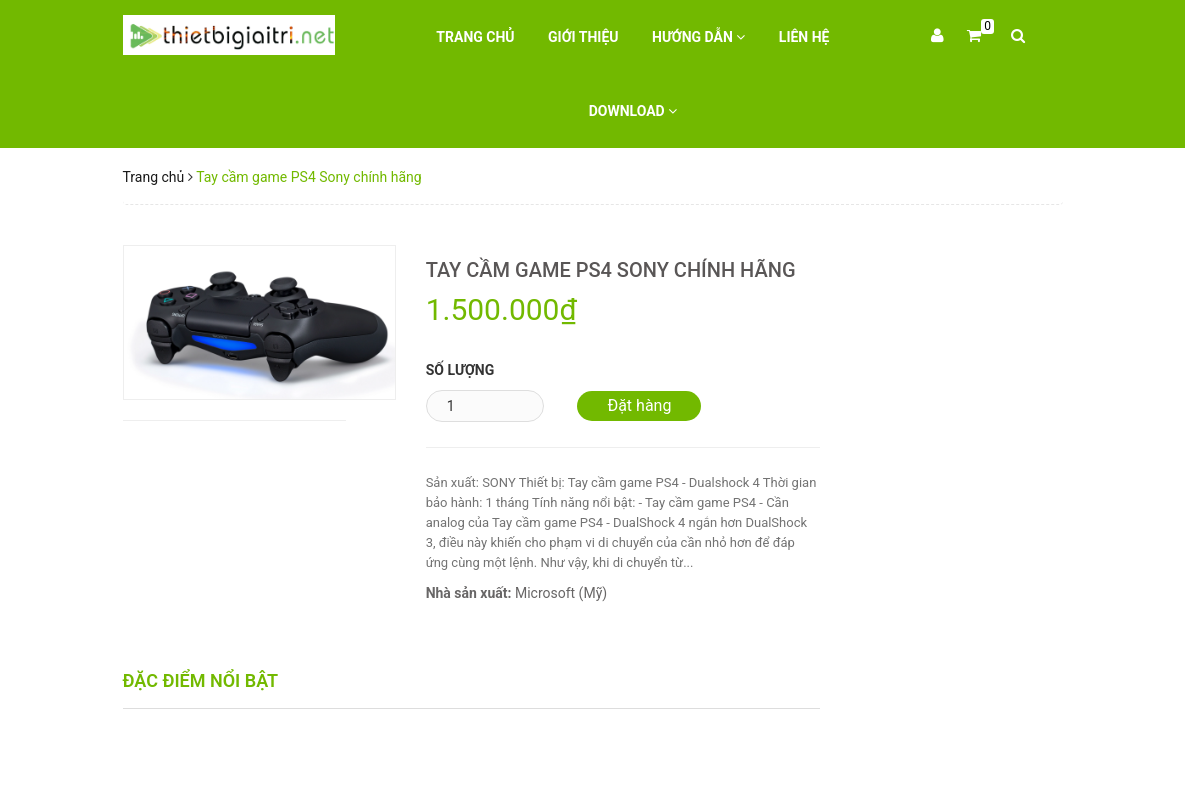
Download (633, 111)
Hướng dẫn (698, 37)
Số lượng (460, 370)
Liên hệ (804, 37)
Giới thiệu (583, 37)
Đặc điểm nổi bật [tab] (201, 680)
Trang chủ (475, 37)
